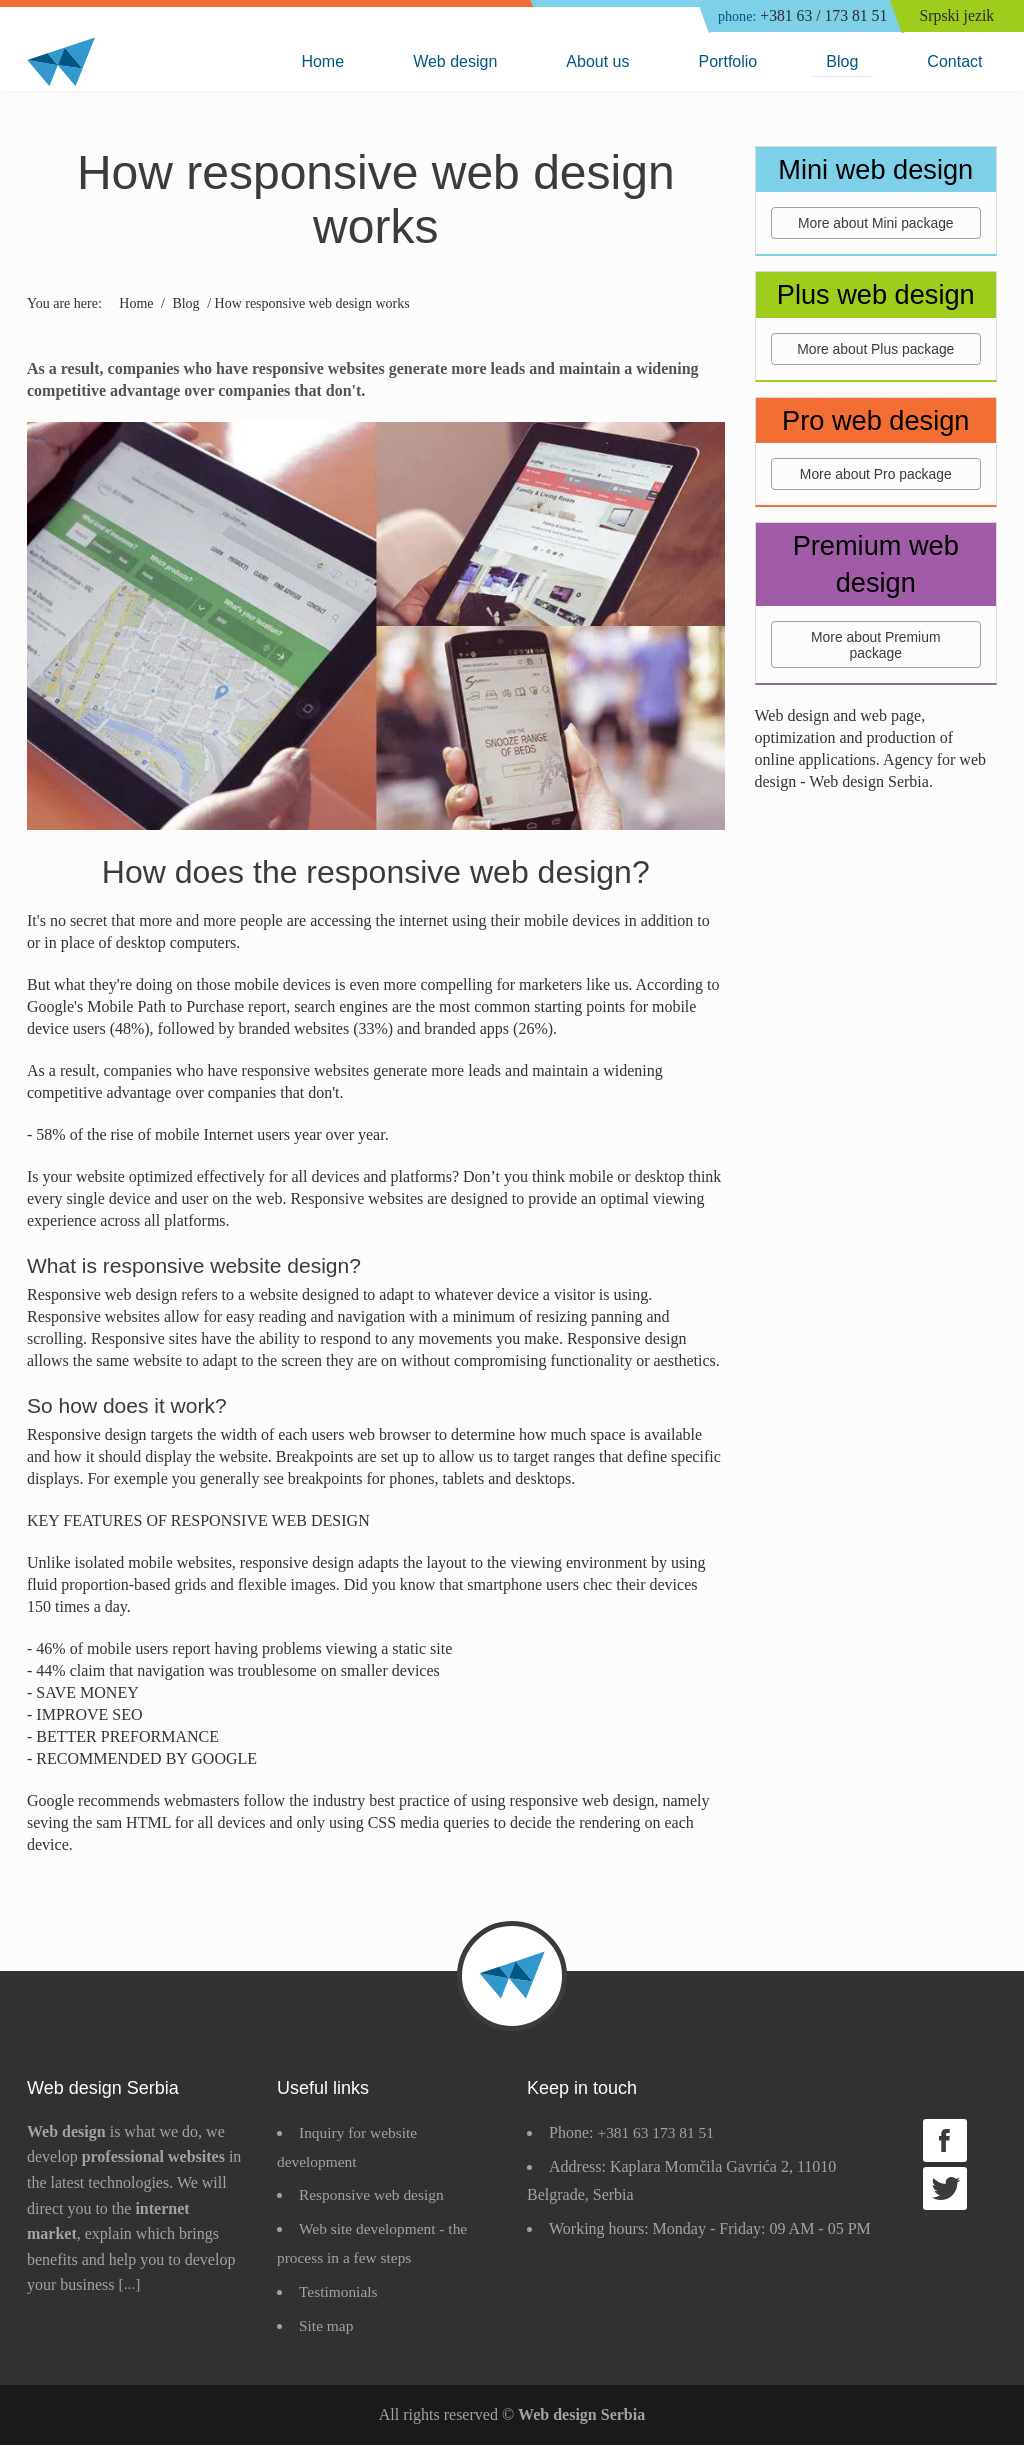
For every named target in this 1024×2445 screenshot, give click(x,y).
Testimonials (340, 2291)
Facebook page (945, 2140)
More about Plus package (875, 349)
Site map (327, 2325)
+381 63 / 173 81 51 (797, 17)
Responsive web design (374, 2194)
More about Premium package (876, 646)
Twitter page (945, 2188)
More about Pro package (876, 475)
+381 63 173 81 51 (657, 2132)
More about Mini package (876, 224)
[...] (130, 2284)
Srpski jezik (959, 16)
